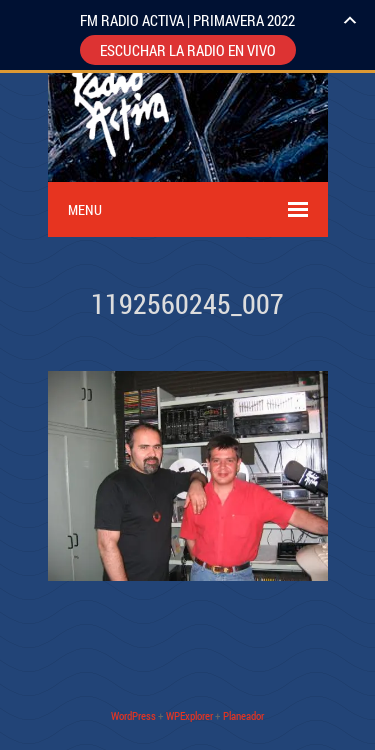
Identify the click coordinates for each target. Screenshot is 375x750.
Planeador (243, 715)
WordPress (133, 715)
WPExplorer (189, 715)
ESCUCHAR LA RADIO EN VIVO (188, 50)
